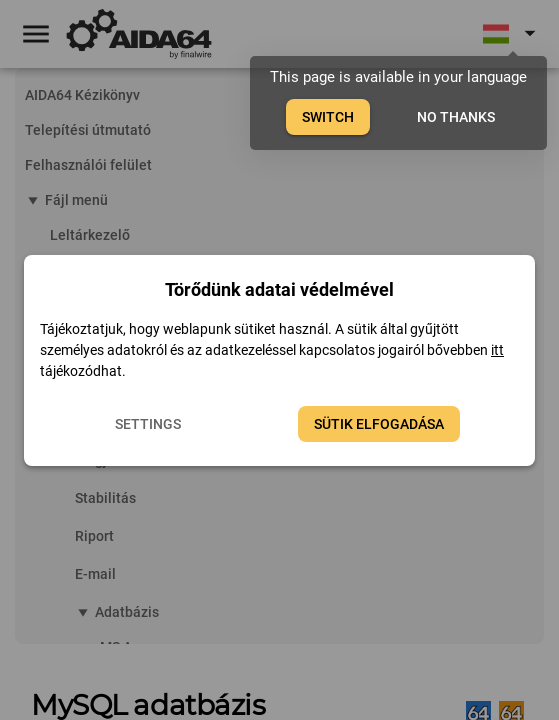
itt (497, 350)
